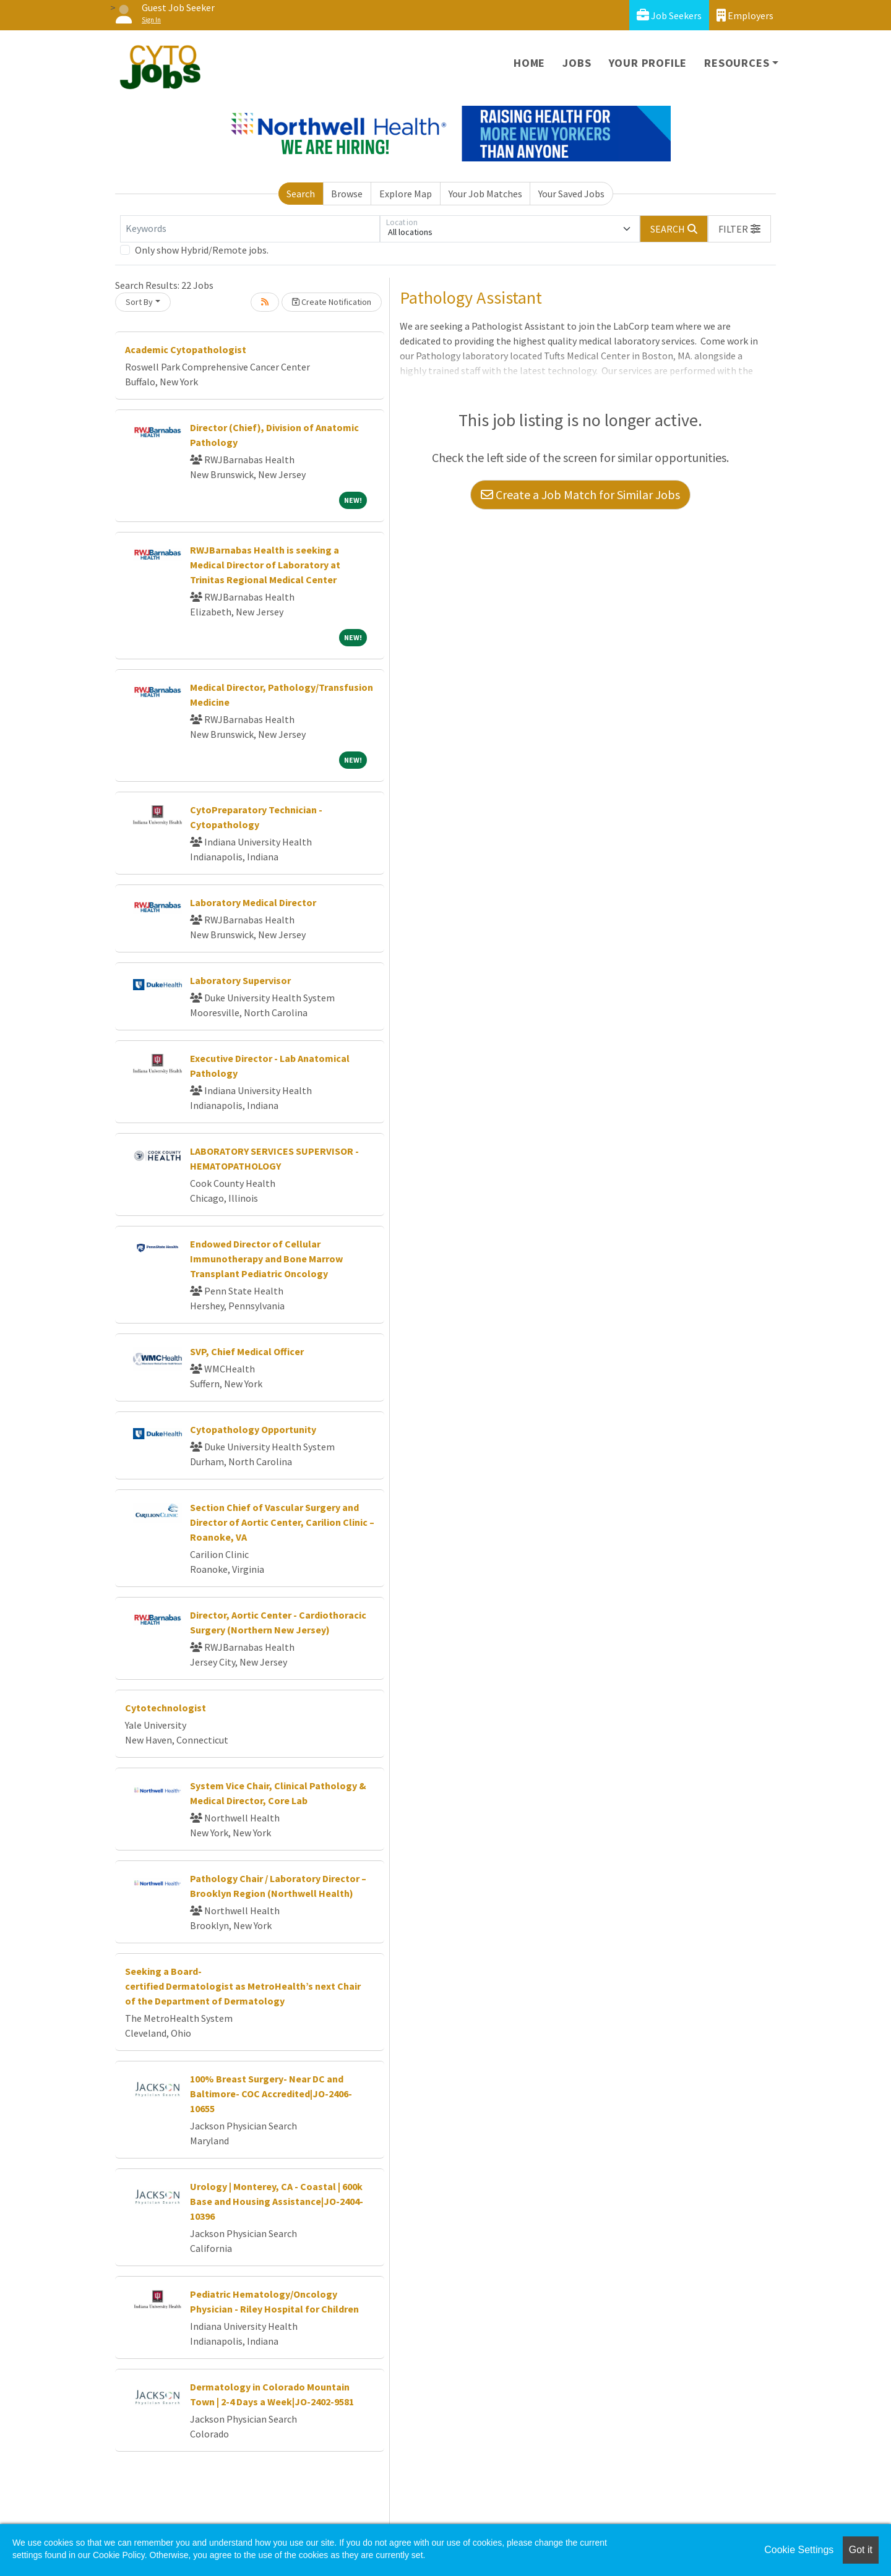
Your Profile (648, 63)
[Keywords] (250, 228)
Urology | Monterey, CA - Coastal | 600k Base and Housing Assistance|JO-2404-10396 (276, 2201)
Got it (860, 2549)
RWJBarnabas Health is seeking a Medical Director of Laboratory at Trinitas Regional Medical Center (265, 565)
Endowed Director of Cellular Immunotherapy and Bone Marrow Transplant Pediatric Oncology (266, 1259)
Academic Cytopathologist (185, 349)
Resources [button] (736, 63)
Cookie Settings (798, 2549)
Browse (347, 193)
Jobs (576, 63)
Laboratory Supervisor (240, 980)
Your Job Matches (485, 193)
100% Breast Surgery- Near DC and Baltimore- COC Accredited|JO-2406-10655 (271, 2094)
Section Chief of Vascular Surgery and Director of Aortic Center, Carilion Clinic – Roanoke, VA (282, 1522)
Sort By (139, 301)
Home (529, 63)
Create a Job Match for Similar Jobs (580, 494)
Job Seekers (669, 15)
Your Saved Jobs (571, 193)
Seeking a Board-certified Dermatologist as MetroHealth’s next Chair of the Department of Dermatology (243, 1986)
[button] (739, 228)
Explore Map (405, 193)
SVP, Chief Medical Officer (247, 1351)
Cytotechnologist (165, 1707)
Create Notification (331, 301)
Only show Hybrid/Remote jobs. (202, 250)
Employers (745, 15)
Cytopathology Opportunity (253, 1429)
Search (300, 193)
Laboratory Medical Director (253, 902)
